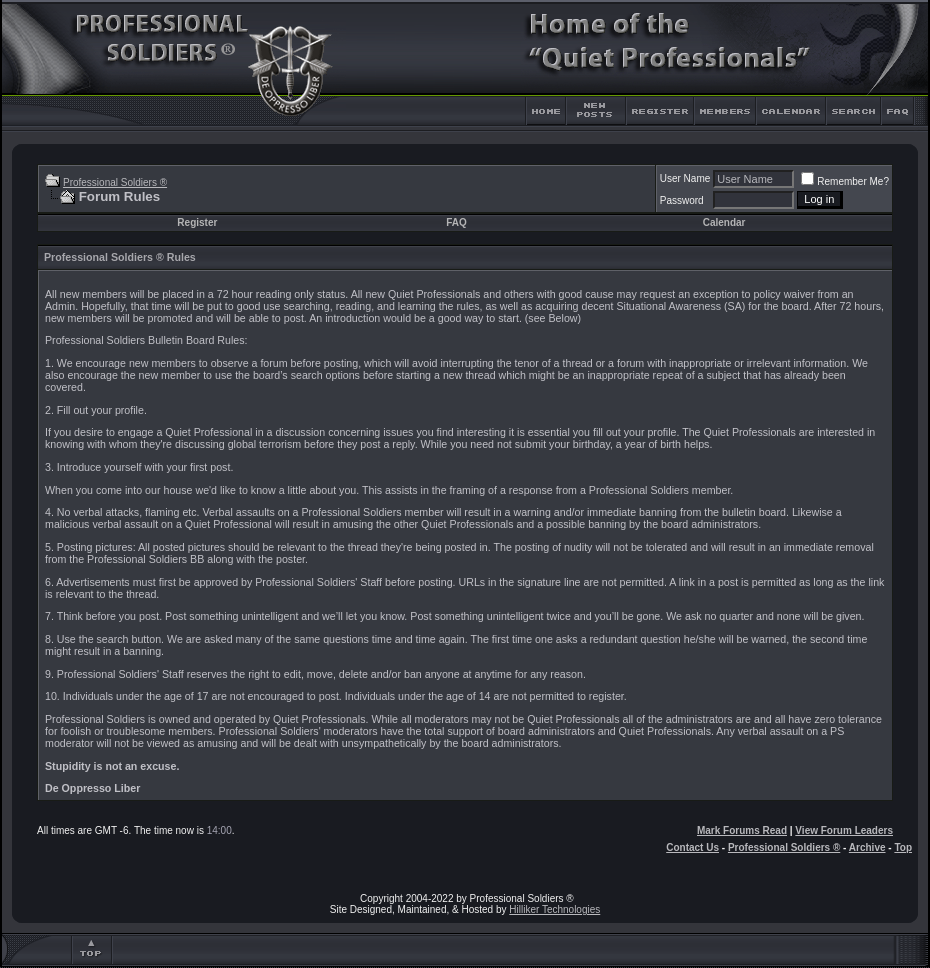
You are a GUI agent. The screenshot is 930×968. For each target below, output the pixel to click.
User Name (685, 178)
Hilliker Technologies (554, 909)
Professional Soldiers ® (115, 182)
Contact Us (692, 847)
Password (682, 200)
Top (903, 847)
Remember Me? (845, 181)
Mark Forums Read (742, 830)
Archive (867, 847)
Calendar (724, 222)
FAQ (456, 222)
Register (197, 222)
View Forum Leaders (844, 830)
